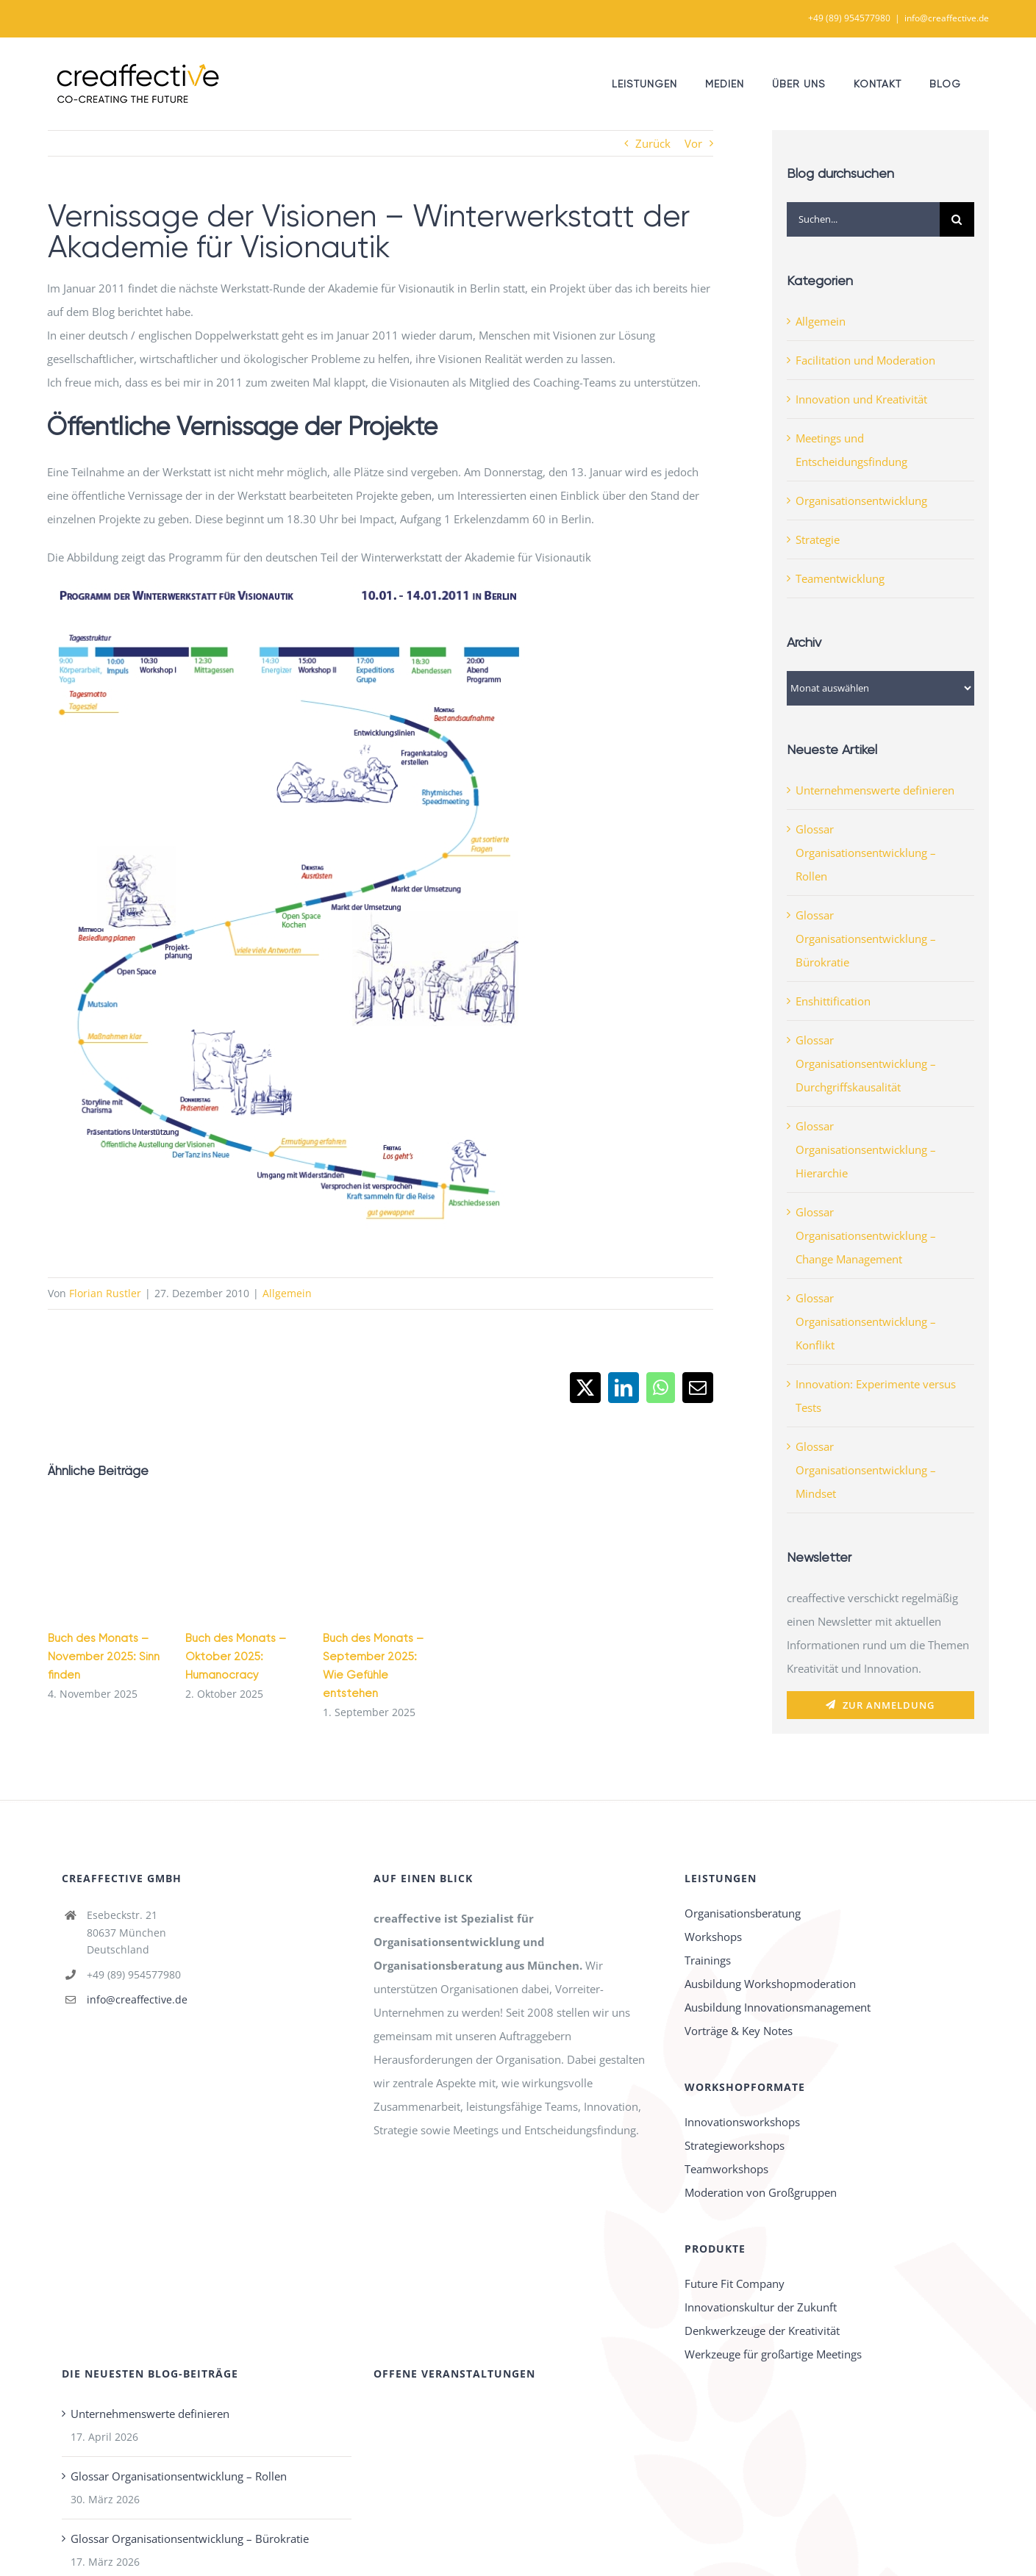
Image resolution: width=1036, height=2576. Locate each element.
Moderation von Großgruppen (761, 2192)
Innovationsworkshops (742, 2121)
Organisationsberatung (743, 1913)
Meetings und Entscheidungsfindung (851, 450)
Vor (693, 143)
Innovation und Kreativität (861, 399)
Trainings (708, 1960)
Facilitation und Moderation (865, 360)
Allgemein (287, 1293)
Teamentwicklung (840, 578)
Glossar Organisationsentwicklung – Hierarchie (866, 1149)
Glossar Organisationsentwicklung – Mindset (866, 1470)
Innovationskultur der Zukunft (761, 2307)
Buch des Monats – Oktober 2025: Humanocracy (235, 1657)
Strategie (818, 539)
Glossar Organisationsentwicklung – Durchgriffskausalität (866, 1063)
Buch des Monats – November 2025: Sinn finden (104, 1657)
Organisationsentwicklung (861, 500)
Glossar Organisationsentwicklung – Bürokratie (866, 938)
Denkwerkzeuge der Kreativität (762, 2330)
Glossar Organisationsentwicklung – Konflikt (866, 1321)
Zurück (653, 143)
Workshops (713, 1936)
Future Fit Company (735, 2283)
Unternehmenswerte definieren (875, 790)
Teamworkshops (726, 2168)
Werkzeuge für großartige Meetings (773, 2354)
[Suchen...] (863, 219)
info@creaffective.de (946, 18)
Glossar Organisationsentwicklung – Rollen (866, 852)
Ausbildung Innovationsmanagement (778, 2007)
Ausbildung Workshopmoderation (770, 1983)
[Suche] (957, 219)
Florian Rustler (105, 1293)
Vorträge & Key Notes (739, 2030)
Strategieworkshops (735, 2145)
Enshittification (833, 1001)
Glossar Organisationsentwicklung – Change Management (866, 1235)
